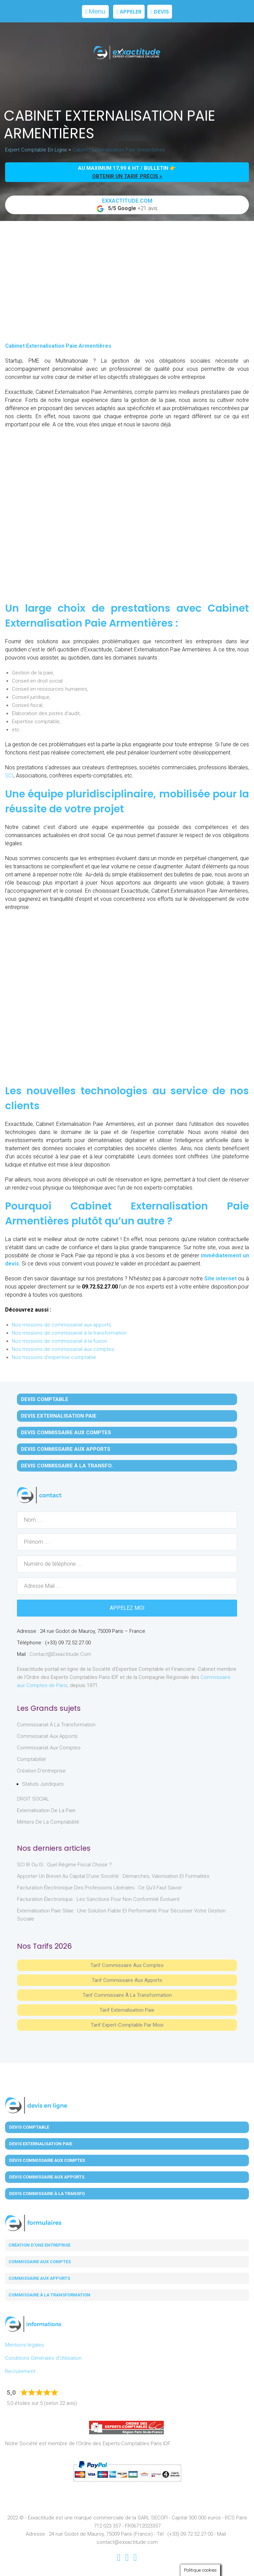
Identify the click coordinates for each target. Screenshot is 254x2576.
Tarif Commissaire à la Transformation (127, 1995)
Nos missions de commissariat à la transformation (69, 1333)
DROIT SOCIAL (33, 1799)
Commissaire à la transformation (49, 2294)
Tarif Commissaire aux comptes (127, 1965)
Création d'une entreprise (39, 2245)
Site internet (220, 1278)
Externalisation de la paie (46, 1810)
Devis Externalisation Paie (59, 1416)
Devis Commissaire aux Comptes (66, 1432)
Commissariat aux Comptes (49, 1748)
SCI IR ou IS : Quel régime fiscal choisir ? (64, 1865)
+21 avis (127, 205)
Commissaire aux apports (39, 2278)
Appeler (129, 12)
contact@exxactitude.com (60, 1654)
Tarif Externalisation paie (127, 2010)
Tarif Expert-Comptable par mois (127, 2025)
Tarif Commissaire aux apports (127, 1980)
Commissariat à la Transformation (56, 1725)
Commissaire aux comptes (39, 2261)
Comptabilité (31, 1759)
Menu (95, 11)
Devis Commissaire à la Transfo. (67, 1466)
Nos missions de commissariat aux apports (61, 1325)
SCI (9, 775)
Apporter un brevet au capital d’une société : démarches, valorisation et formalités (113, 1876)
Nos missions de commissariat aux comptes (63, 1349)
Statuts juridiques (43, 1784)
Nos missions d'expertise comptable (54, 1357)
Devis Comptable (44, 1399)
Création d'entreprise (41, 1771)
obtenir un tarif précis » (127, 176)
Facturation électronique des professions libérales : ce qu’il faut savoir (99, 1888)
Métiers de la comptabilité (48, 1822)
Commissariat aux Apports (47, 1736)
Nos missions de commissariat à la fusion (59, 1341)
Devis (159, 12)
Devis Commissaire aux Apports (65, 1449)
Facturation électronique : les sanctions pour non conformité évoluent (98, 1899)
